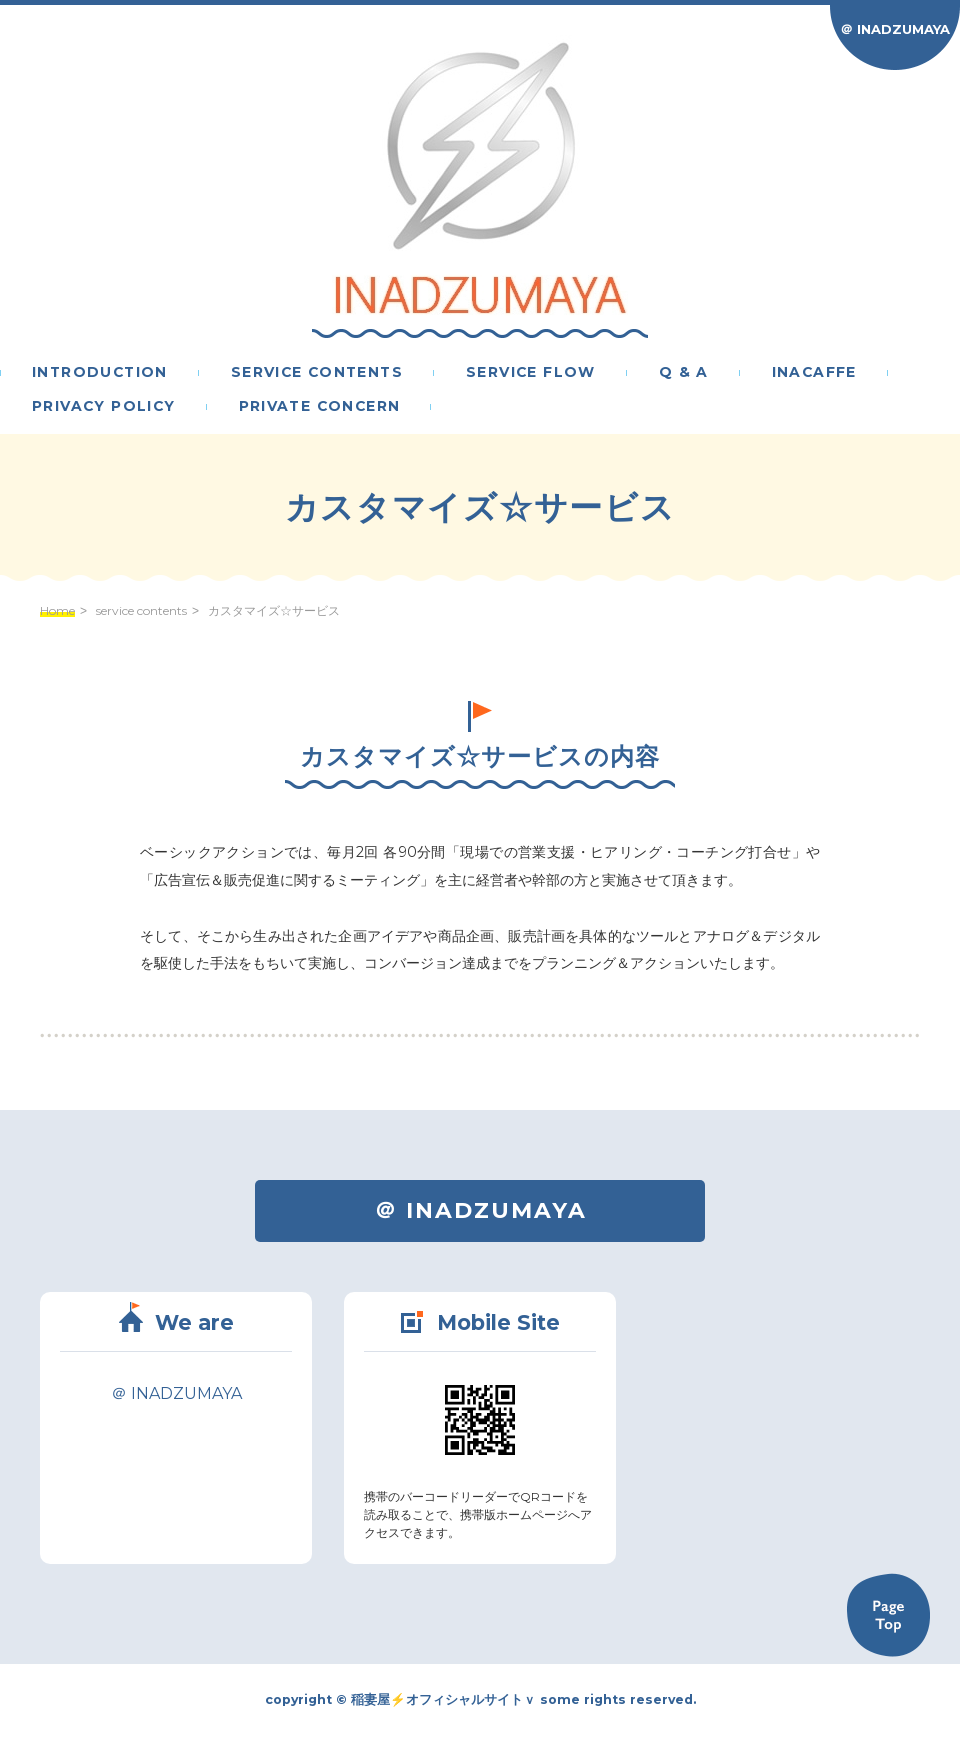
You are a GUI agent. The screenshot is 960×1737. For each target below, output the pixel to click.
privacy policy (104, 407)
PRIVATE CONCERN (320, 407)
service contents (317, 373)
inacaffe (814, 373)
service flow (531, 373)
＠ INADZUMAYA (895, 29)
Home (57, 611)
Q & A (684, 373)
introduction (100, 373)
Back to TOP (888, 1615)
